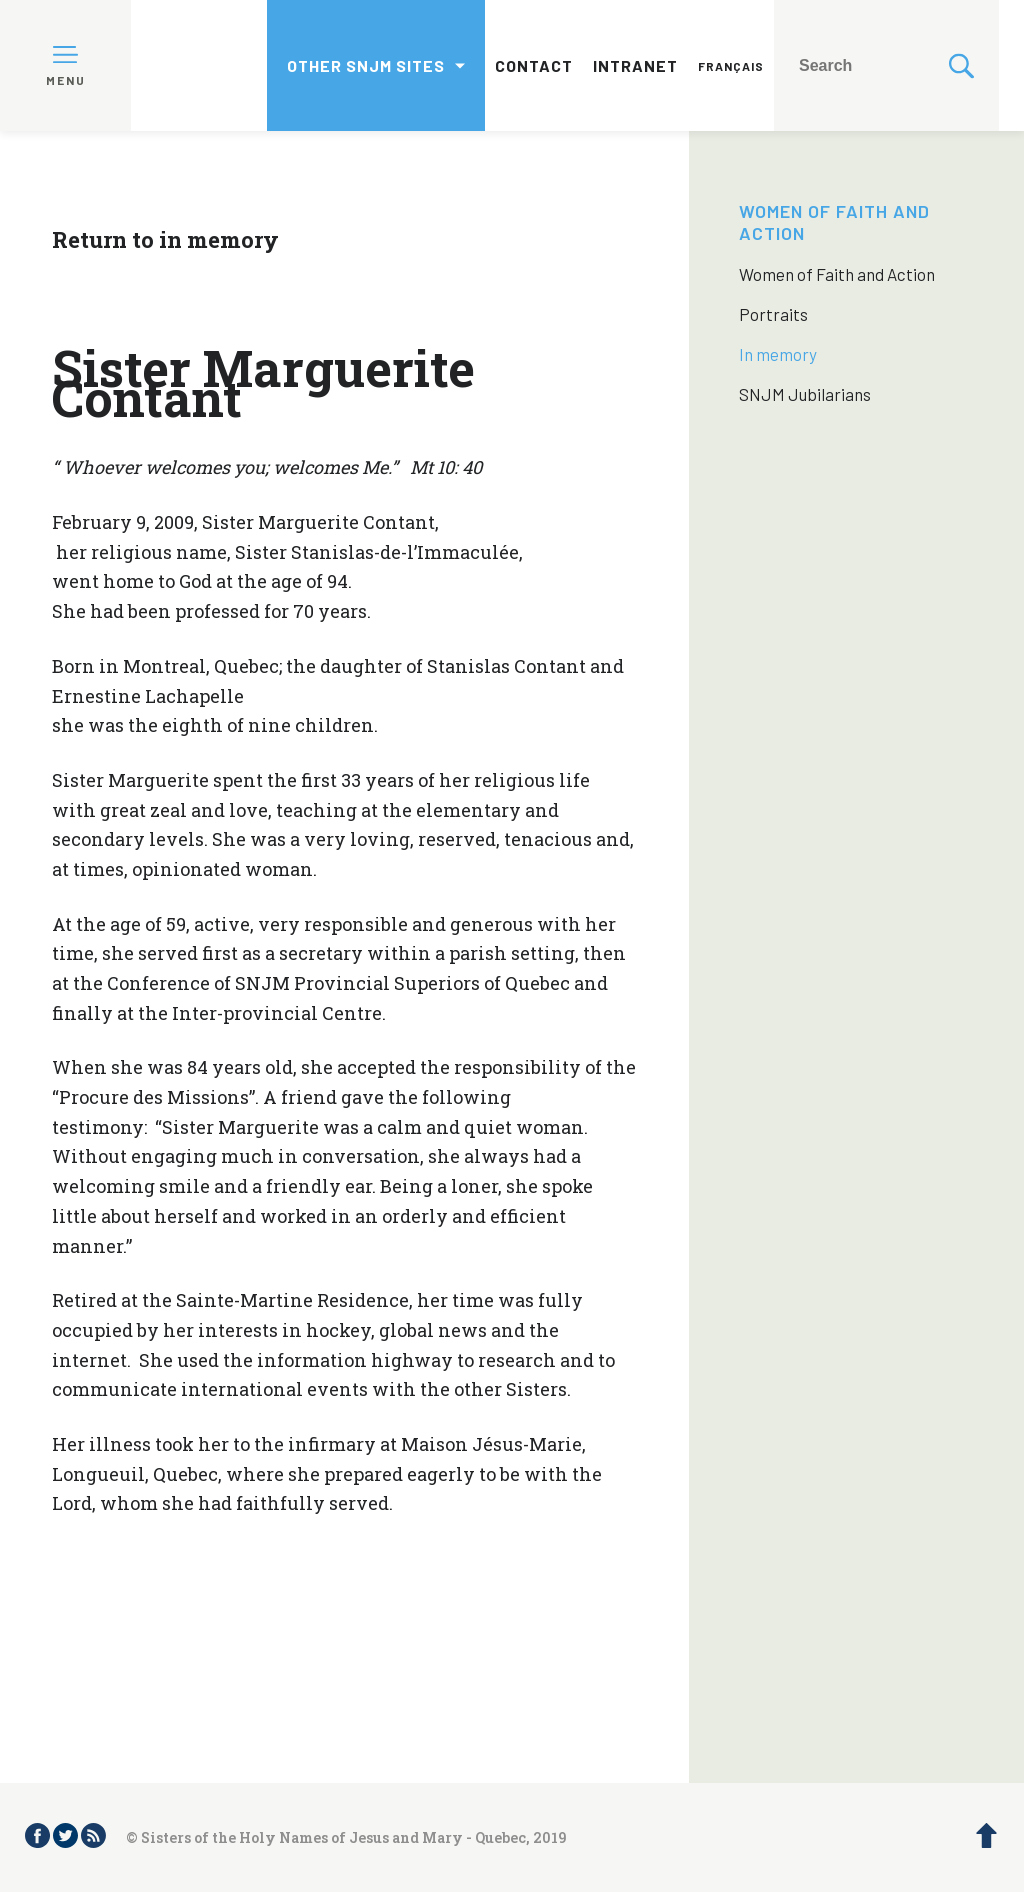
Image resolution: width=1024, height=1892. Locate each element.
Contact (534, 65)
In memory (778, 354)
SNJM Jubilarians (805, 394)
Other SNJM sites (366, 65)
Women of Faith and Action (837, 274)
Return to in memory (165, 239)
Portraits (773, 314)
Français (731, 66)
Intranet (635, 65)
